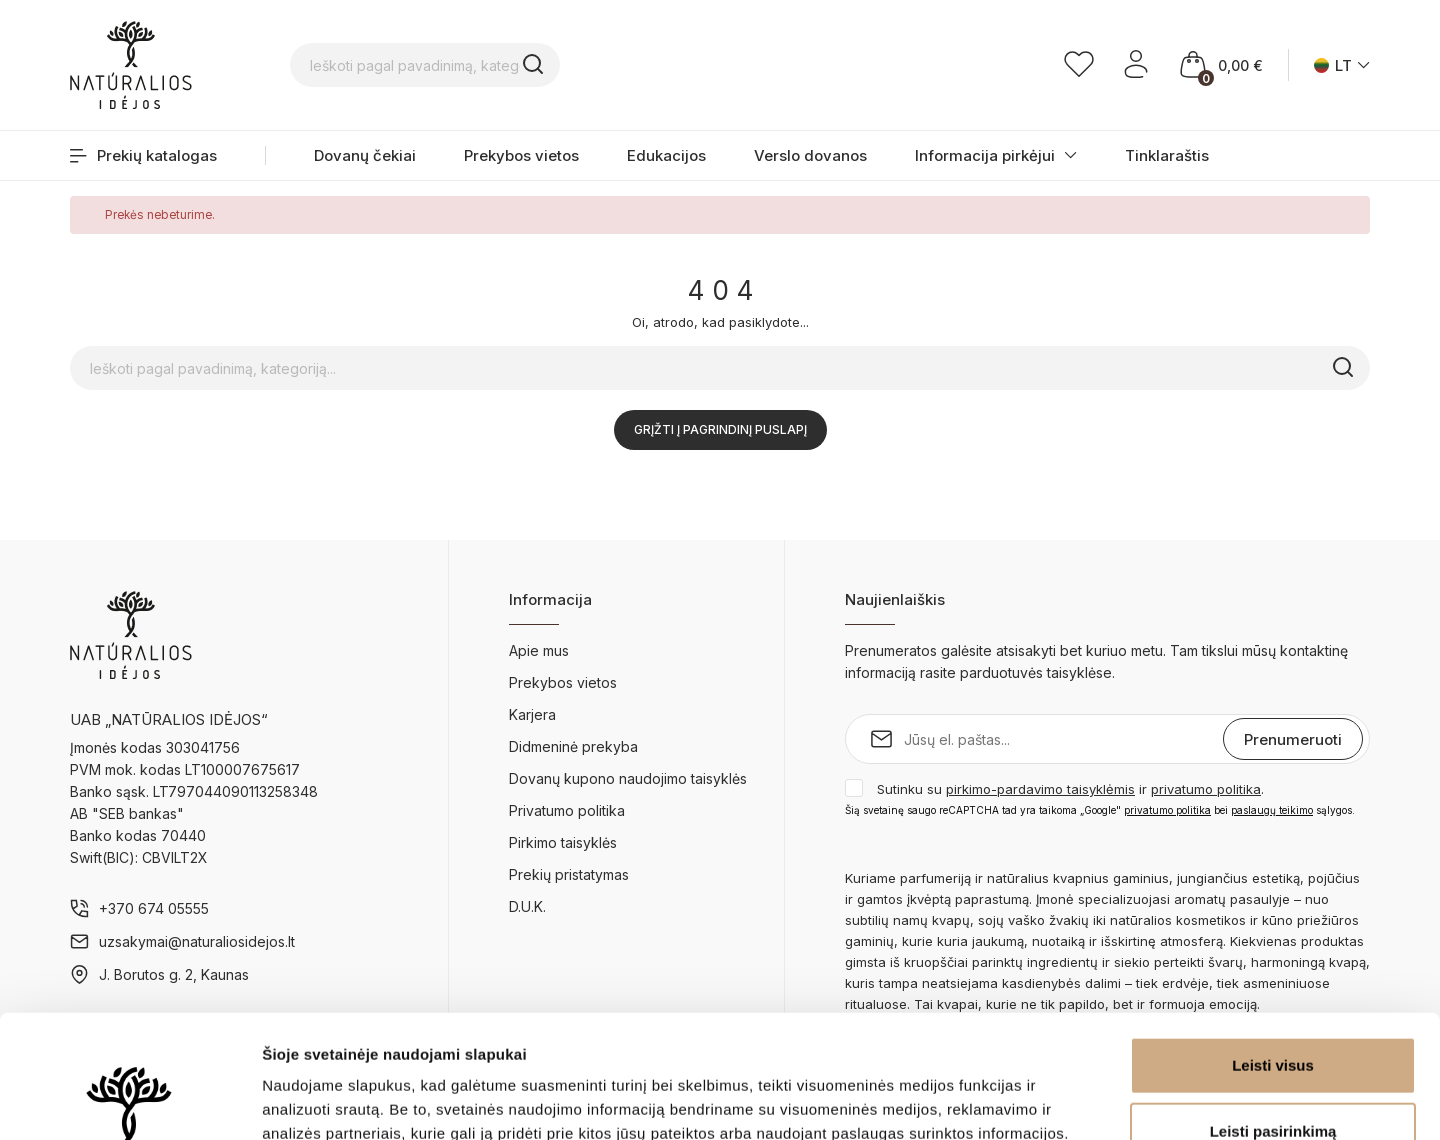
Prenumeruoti (1293, 739)
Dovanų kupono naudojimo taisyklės (628, 778)
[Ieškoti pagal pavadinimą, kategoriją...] (555, 65)
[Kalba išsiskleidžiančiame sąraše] (1342, 65)
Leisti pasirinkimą (1273, 1008)
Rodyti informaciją (1025, 1100)
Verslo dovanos (810, 155)
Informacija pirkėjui (985, 155)
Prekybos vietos (521, 155)
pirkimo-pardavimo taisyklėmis (1040, 789)
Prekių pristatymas (569, 874)
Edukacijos (666, 155)
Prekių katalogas (143, 155)
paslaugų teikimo (1272, 810)
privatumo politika (1206, 789)
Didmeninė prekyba (573, 746)
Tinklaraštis (1167, 155)
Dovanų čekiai (365, 155)
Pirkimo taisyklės (563, 842)
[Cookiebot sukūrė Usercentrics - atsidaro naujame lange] (129, 1101)
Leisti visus (1273, 942)
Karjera (532, 714)
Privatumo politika (567, 810)
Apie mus (539, 650)
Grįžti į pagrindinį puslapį (720, 429)
